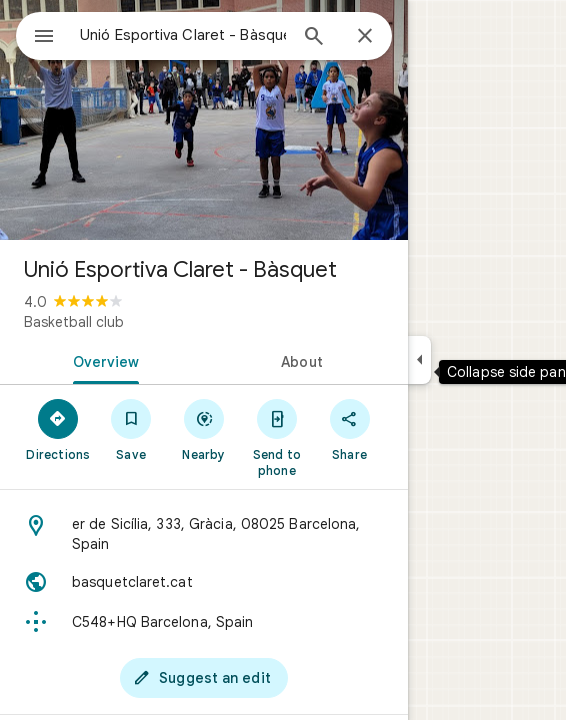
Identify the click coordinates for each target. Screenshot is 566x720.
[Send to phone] (276, 437)
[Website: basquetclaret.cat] (204, 582)
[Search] (314, 38)
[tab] (102, 360)
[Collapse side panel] (419, 360)
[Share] (349, 429)
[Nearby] (204, 429)
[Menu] (44, 38)
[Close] (365, 37)
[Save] (131, 429)
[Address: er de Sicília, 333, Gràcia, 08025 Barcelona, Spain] (204, 534)
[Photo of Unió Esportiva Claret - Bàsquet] (204, 120)
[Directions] (58, 429)
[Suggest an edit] (204, 678)
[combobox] (183, 35)
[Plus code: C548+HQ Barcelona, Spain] (204, 622)
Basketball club (74, 322)
